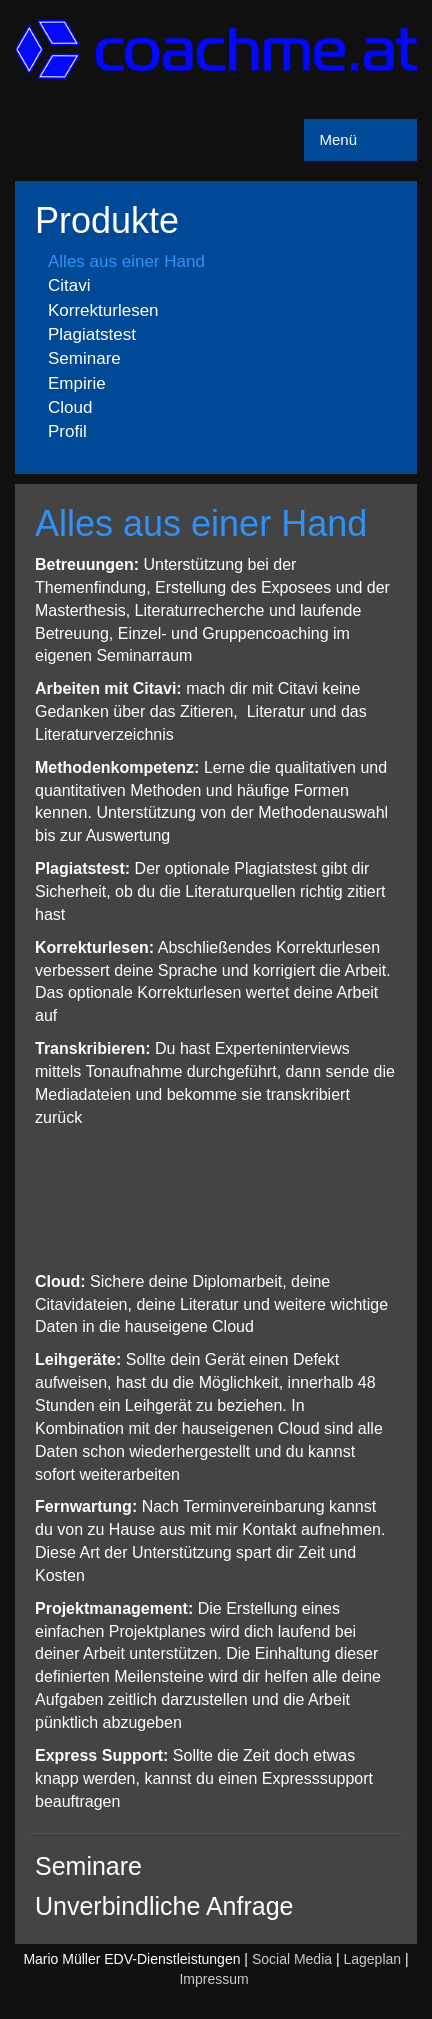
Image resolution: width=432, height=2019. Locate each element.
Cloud (70, 407)
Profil (67, 431)
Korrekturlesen (103, 310)
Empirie (77, 383)
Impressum (213, 1979)
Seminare (84, 358)
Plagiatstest (92, 334)
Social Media (292, 1959)
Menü (338, 139)
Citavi (69, 285)
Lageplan (372, 1959)
